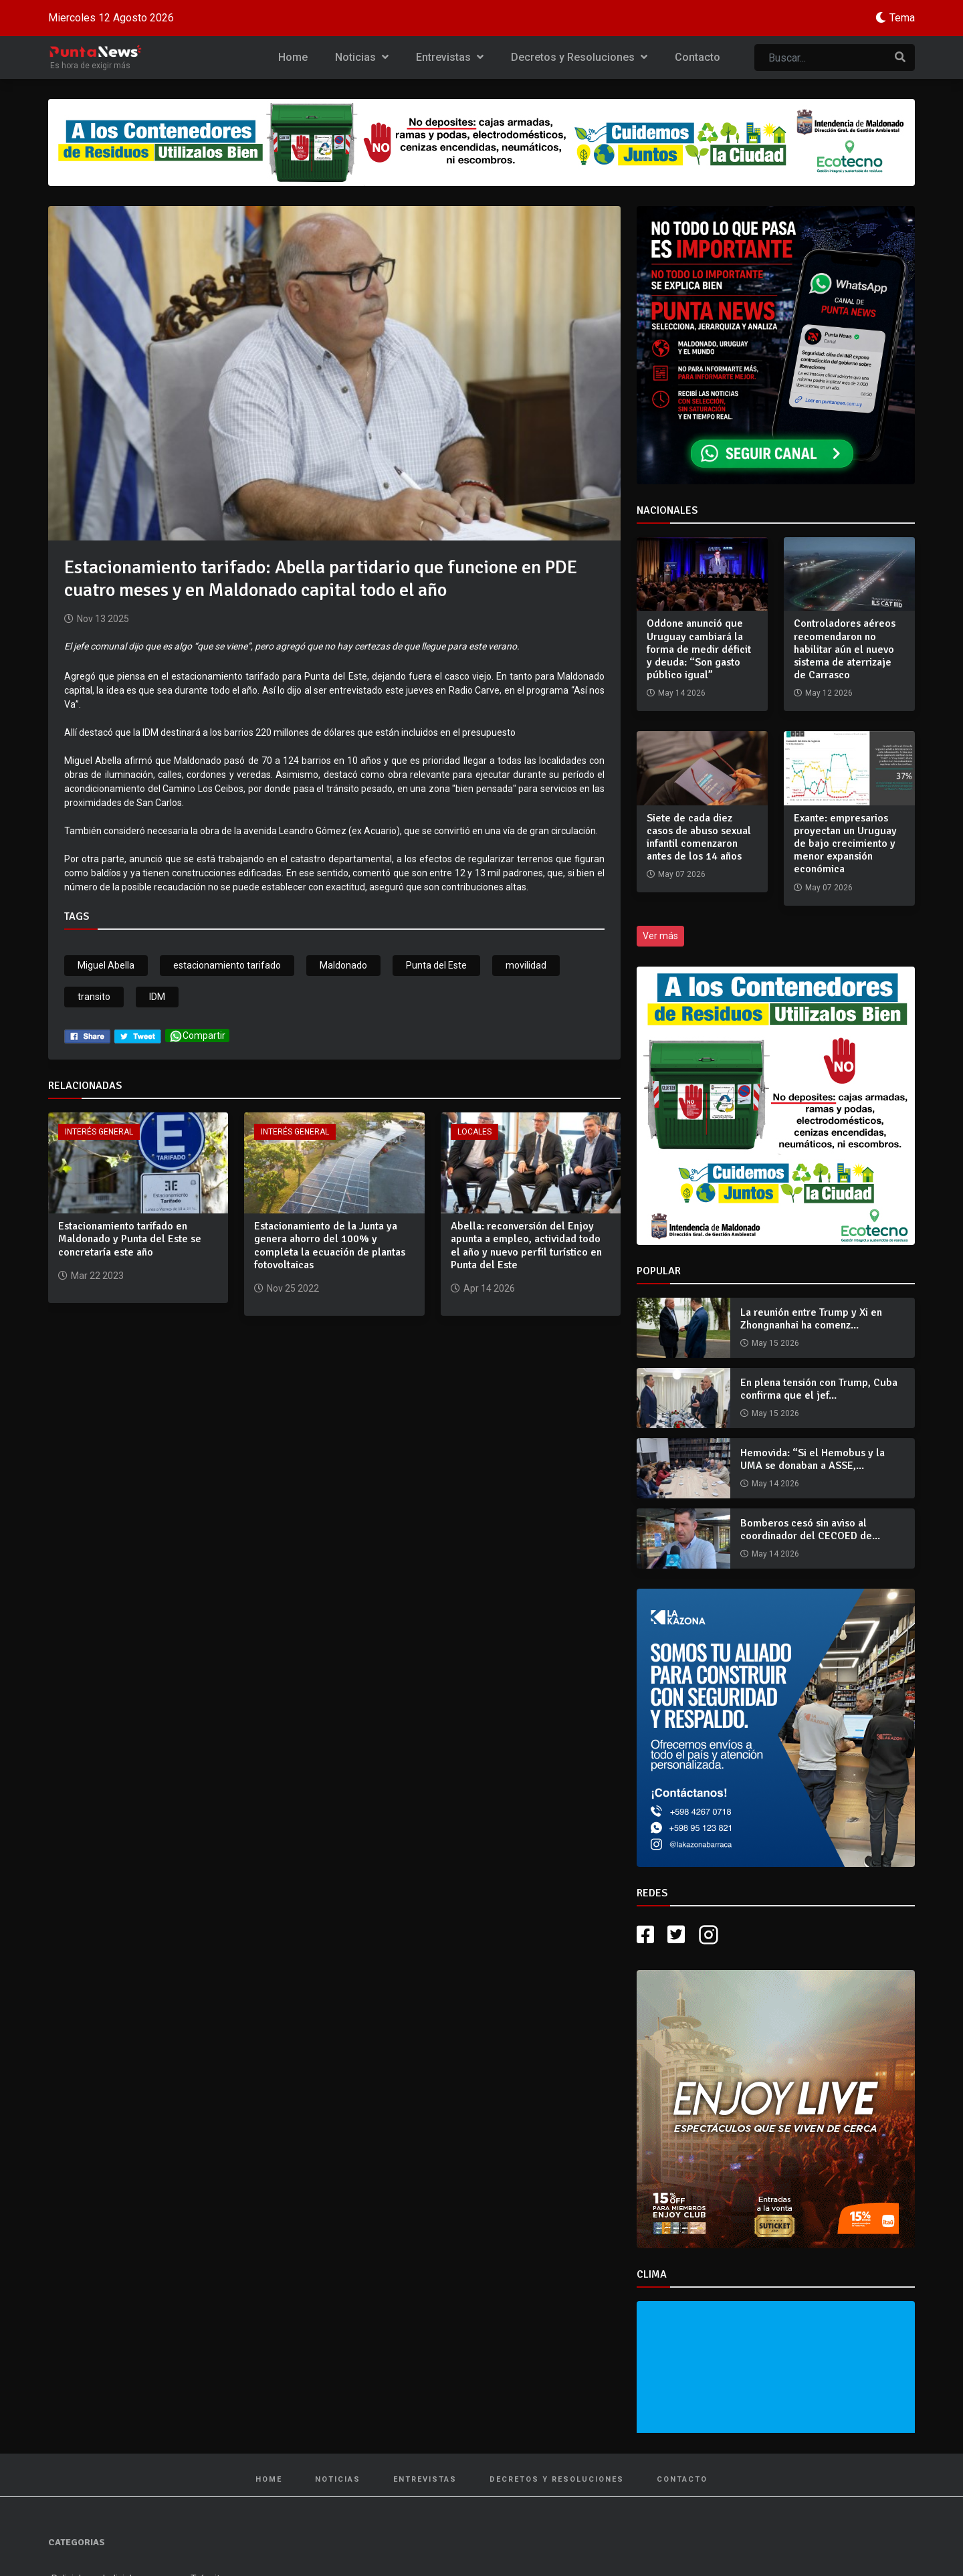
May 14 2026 (775, 1483)
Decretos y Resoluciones (579, 57)
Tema (902, 17)
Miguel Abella (106, 965)
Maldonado (343, 965)
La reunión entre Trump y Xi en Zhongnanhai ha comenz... (811, 1319)
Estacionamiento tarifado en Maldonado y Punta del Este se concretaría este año (129, 1238)
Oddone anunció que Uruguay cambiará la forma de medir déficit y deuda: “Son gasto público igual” (699, 649)
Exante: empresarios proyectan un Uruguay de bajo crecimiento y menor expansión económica (845, 843)
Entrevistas (450, 57)
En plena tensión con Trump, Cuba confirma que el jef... (818, 1389)
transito (94, 996)
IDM (157, 996)
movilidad (526, 965)
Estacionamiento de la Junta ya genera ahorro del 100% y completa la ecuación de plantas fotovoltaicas (329, 1245)
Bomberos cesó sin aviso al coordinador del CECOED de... (810, 1529)
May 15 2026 (775, 1343)
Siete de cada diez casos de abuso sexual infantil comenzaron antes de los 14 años (699, 837)
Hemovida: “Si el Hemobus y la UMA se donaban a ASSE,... (812, 1459)
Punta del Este (436, 965)
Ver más (660, 935)
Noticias (362, 57)
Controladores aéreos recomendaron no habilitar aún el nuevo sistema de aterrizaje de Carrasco (844, 649)
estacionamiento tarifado (227, 965)
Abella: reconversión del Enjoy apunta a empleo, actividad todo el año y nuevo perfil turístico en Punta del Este (526, 1245)
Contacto (697, 57)
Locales (474, 1131)
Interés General (99, 1131)
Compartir (197, 1035)
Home (293, 57)
